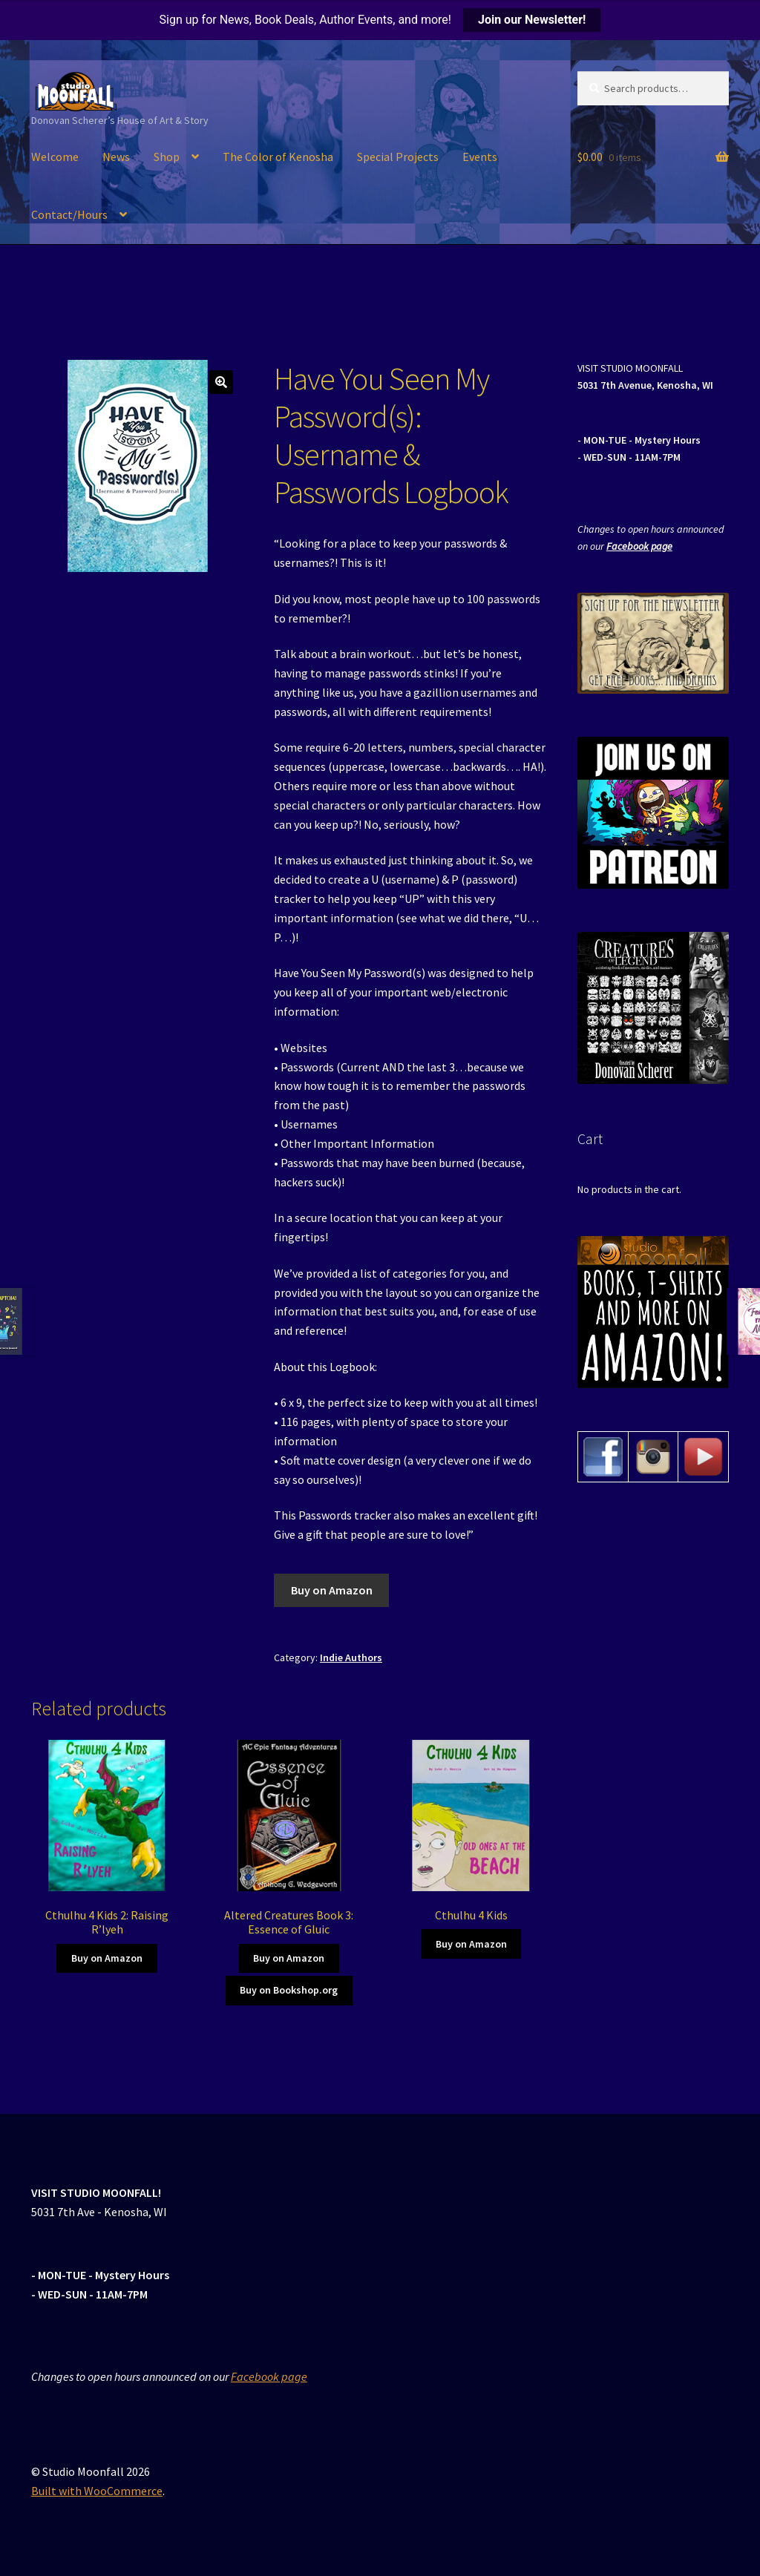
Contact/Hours (69, 214)
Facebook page (639, 546)
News (116, 156)
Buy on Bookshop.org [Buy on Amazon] (289, 1990)
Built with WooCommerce (97, 2490)
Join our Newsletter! (532, 20)
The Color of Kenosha (278, 156)
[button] (221, 382)
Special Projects (398, 156)
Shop (167, 156)
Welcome (55, 156)
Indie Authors (351, 1657)
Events (479, 156)
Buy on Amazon (332, 1590)
